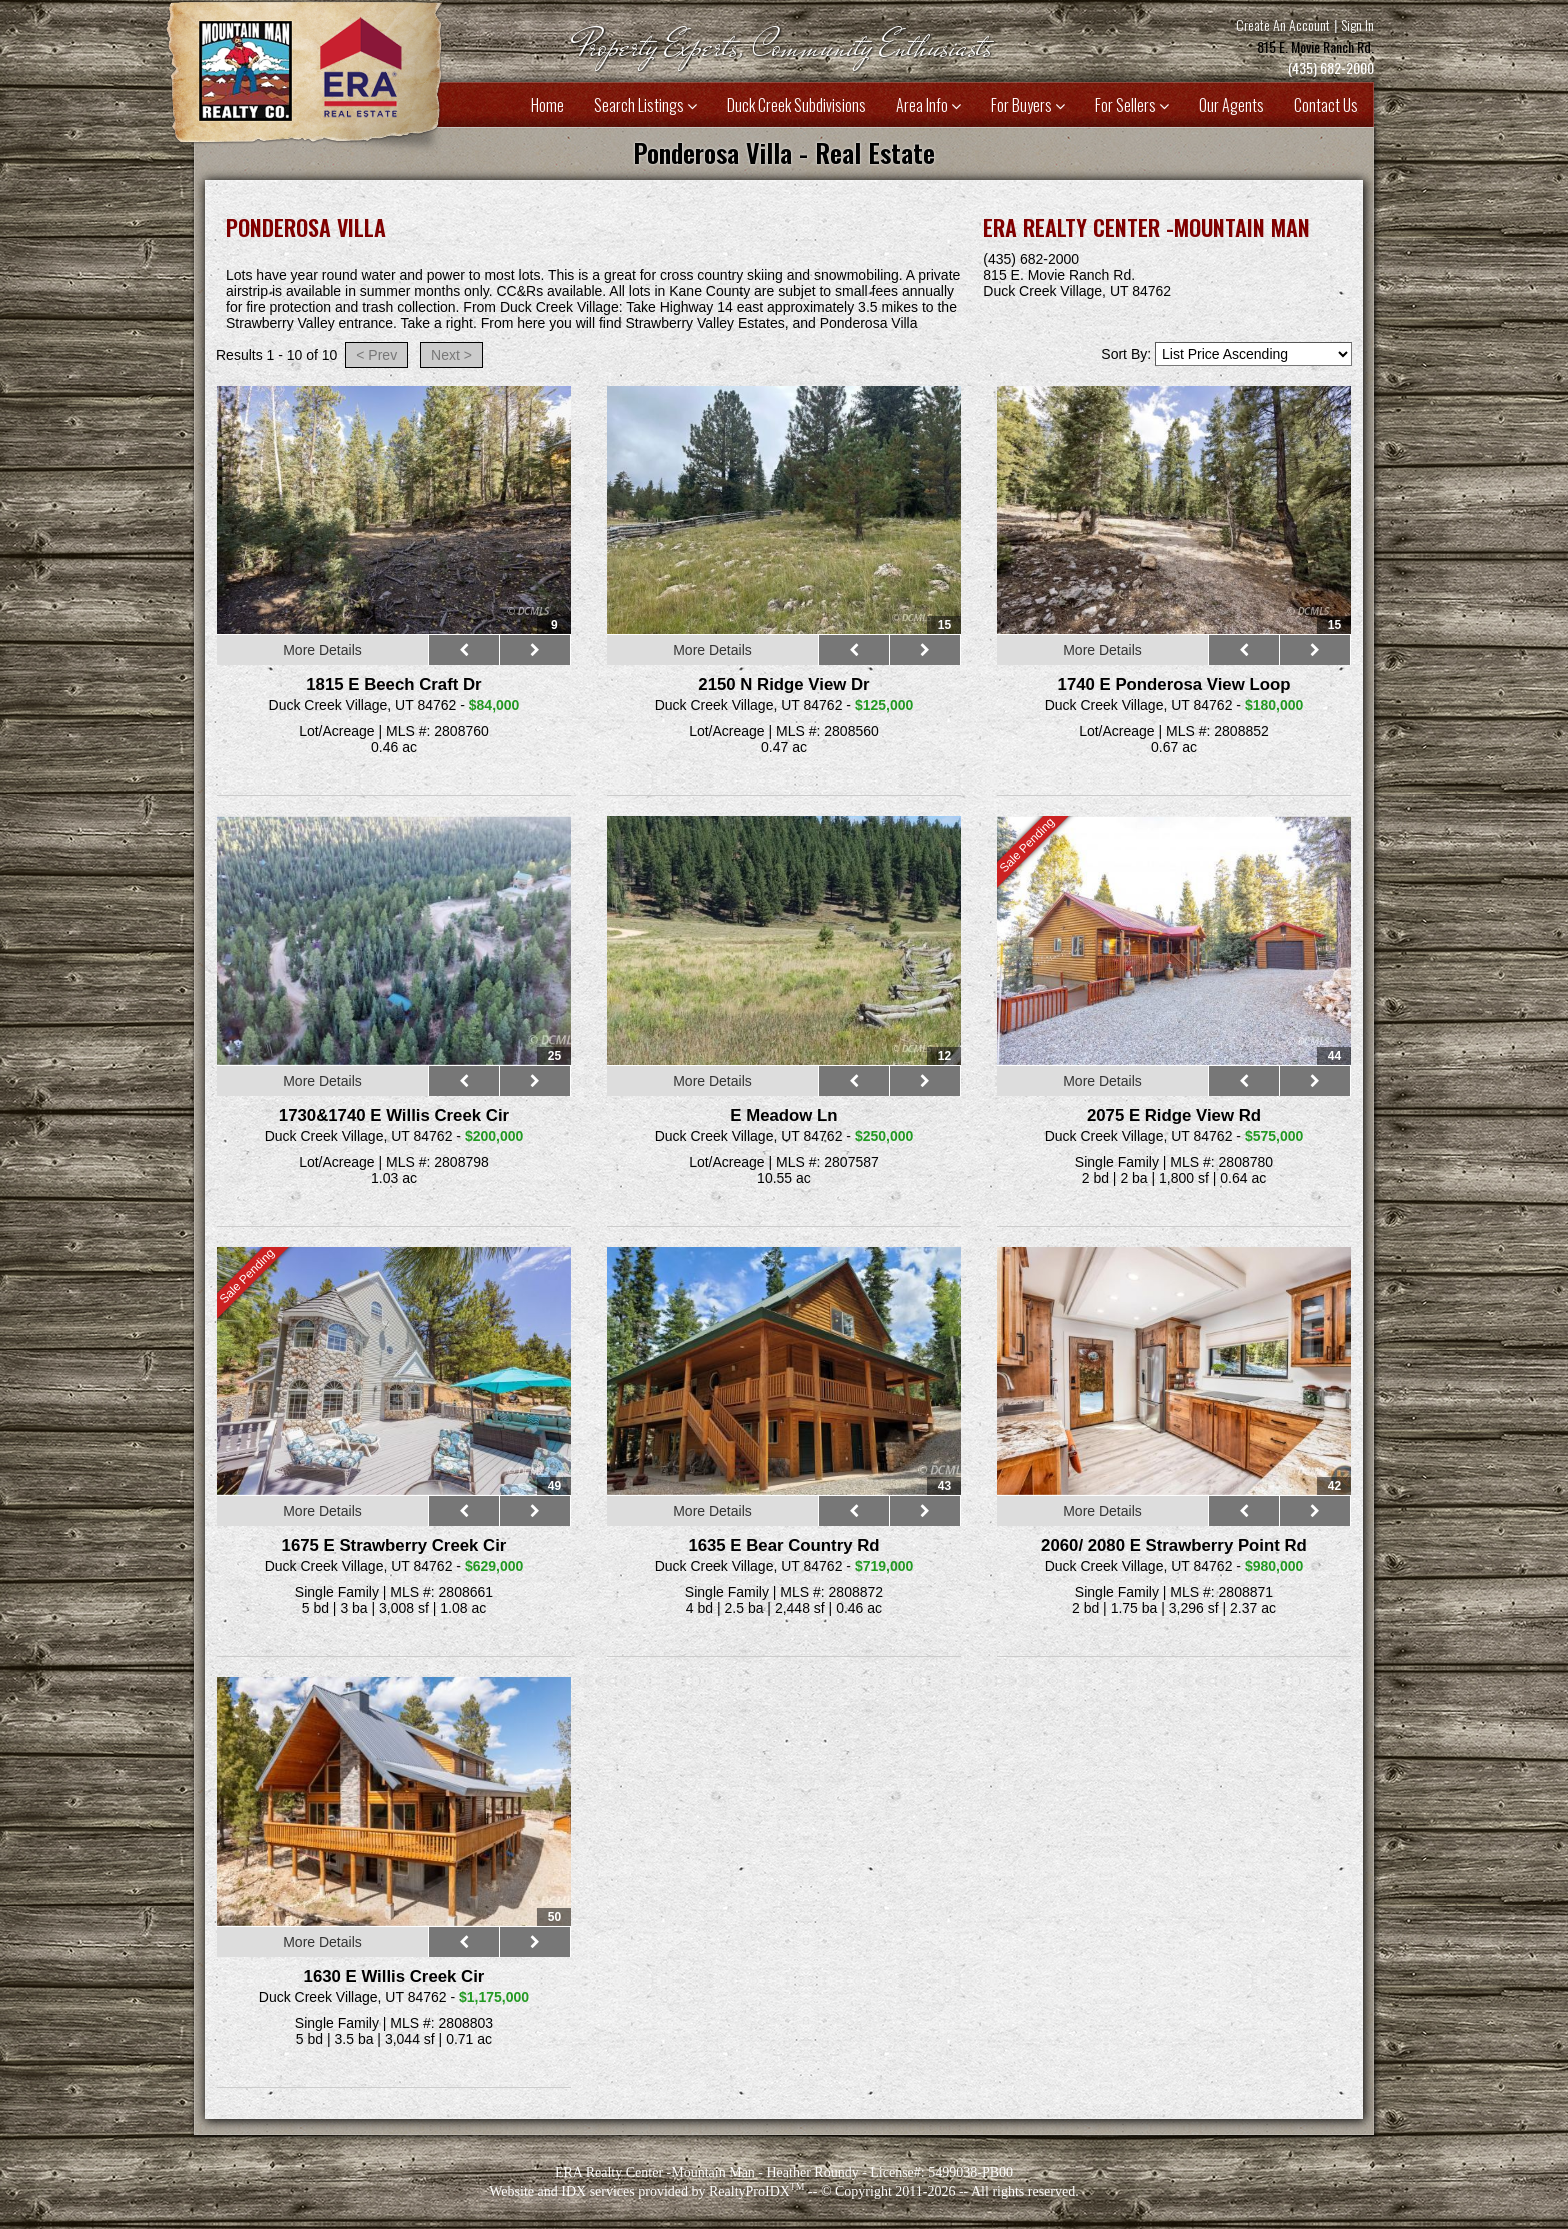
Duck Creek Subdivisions (796, 105)
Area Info (928, 105)
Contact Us (1326, 105)
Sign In (1357, 24)
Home (547, 105)
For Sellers (1132, 105)
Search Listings (645, 105)
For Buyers (1028, 105)
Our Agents (1231, 105)
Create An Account (1283, 24)
